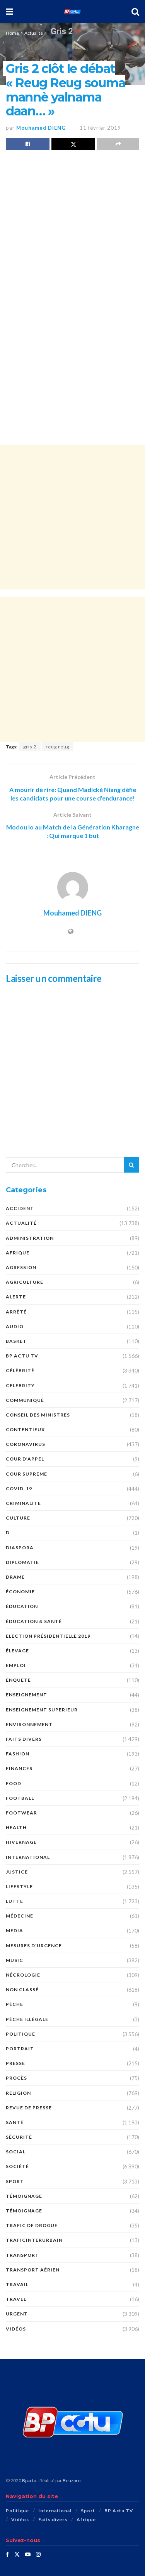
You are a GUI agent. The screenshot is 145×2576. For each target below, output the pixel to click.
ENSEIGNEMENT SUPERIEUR (42, 1710)
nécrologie (23, 1975)
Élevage (17, 1651)
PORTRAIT (20, 2048)
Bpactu (29, 2480)
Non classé (22, 1989)
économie (20, 1591)
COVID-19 (19, 1488)
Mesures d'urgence (34, 1945)
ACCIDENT (20, 1208)
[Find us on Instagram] (38, 2554)
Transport (22, 2255)
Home (12, 33)
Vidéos (16, 2329)
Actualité (33, 33)
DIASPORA (20, 1547)
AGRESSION (21, 1267)
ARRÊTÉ (16, 1312)
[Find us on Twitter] (17, 2554)
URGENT (17, 2314)
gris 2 (30, 747)
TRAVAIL (17, 2284)
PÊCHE (14, 2004)
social (16, 2152)
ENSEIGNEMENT (26, 1695)
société (17, 2166)
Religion (18, 2093)
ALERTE (16, 1297)
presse (15, 2063)
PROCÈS (16, 2078)
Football (20, 1798)
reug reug (57, 747)
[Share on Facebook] (27, 144)
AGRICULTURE (24, 1282)
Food (13, 1783)
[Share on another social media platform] (118, 144)
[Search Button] (135, 11)
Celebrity (20, 1385)
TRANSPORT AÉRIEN (33, 2270)
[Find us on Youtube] (28, 2554)
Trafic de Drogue (32, 2225)
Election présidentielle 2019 (48, 1636)
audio (15, 1326)
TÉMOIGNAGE (24, 2211)
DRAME (15, 1577)
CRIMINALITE (23, 1503)
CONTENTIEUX (25, 1429)
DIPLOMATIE (22, 1562)
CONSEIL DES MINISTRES (38, 1415)
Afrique (17, 1253)
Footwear (21, 1813)
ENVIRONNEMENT (29, 1724)
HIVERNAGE (21, 1842)
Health (16, 1827)
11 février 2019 (100, 128)
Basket (16, 1341)
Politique (20, 2034)
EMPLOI (16, 1665)
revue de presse (29, 2108)
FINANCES (19, 1768)
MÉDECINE (19, 1916)
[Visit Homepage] (72, 11)
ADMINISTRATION (30, 1238)
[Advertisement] (72, 517)
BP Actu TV (22, 1356)
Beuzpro (71, 2480)
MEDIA (14, 1930)
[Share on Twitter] (73, 144)
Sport (15, 2181)
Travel (16, 2299)
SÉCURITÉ (19, 2137)
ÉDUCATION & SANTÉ (34, 1621)
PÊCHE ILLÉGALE (27, 2019)
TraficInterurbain (34, 2240)
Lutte (14, 1901)
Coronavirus (25, 1444)
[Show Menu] (9, 11)
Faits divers (24, 1739)
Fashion (17, 1754)
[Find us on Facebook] (7, 2554)
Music (14, 1960)
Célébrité (20, 1370)
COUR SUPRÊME (26, 1474)
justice (17, 1872)
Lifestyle (19, 1886)
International (28, 1857)
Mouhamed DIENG (41, 128)
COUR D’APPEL (25, 1459)
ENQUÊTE (18, 1680)
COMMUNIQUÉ (25, 1400)
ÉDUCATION (22, 1606)
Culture (18, 1518)
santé (15, 2122)
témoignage (24, 2196)
